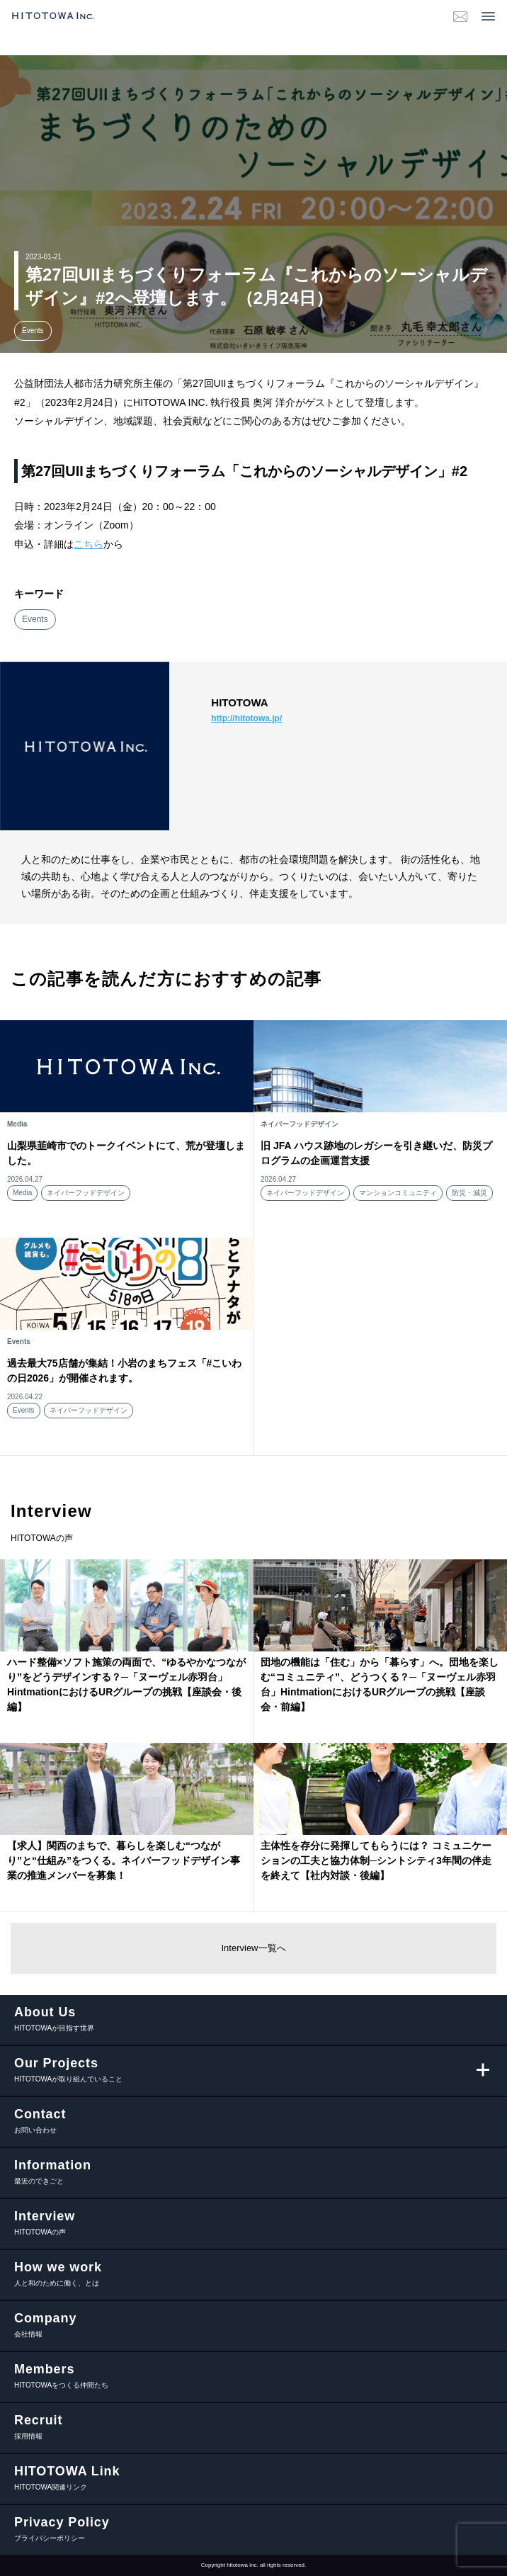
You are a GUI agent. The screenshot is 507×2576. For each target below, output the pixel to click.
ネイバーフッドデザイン (86, 1193)
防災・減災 (469, 1193)
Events (33, 330)
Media (22, 1193)
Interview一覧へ (253, 1948)
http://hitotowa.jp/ (246, 718)
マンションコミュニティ (398, 1193)
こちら (88, 544)
